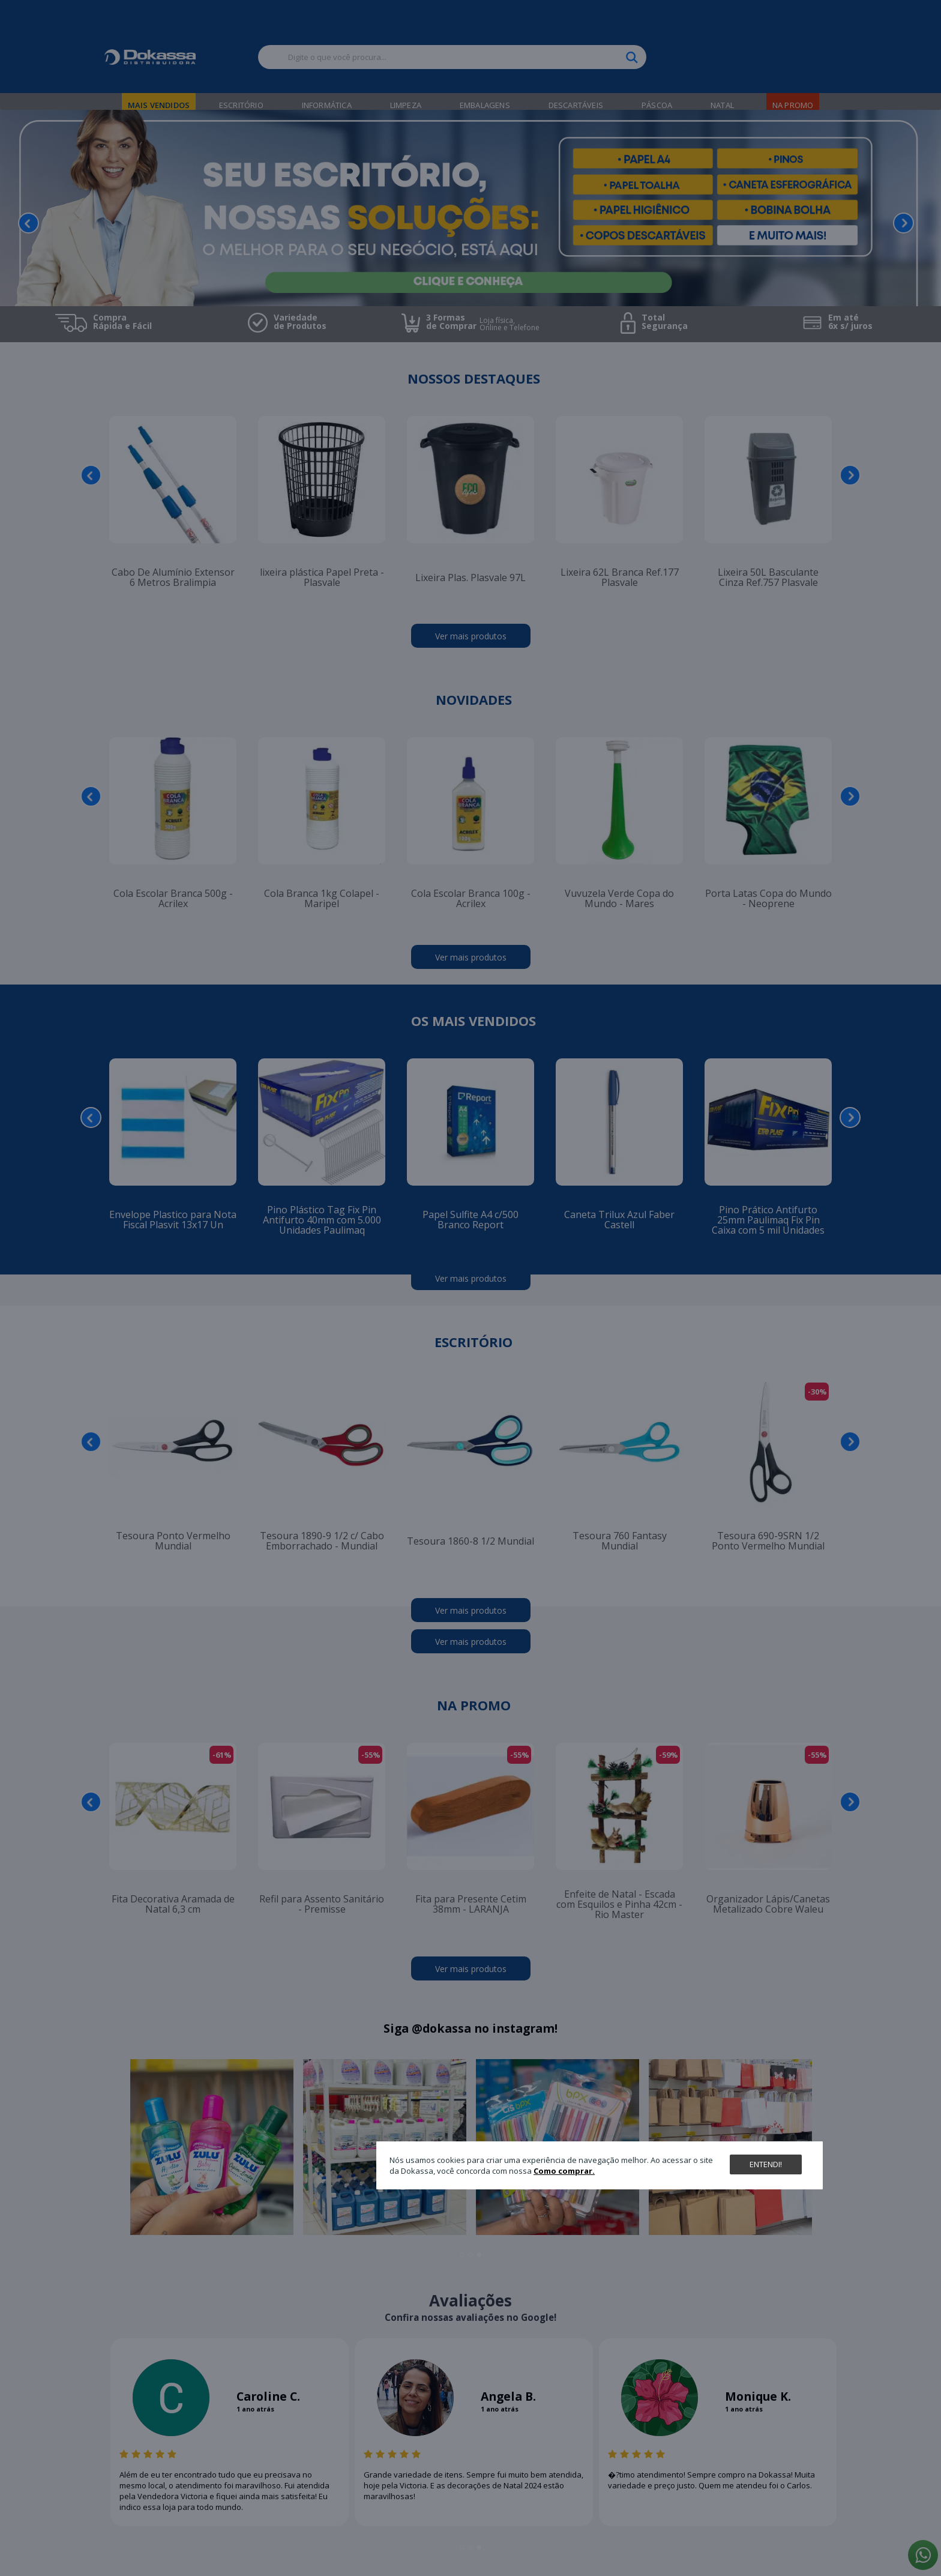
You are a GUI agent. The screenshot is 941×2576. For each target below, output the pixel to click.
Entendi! (766, 2164)
